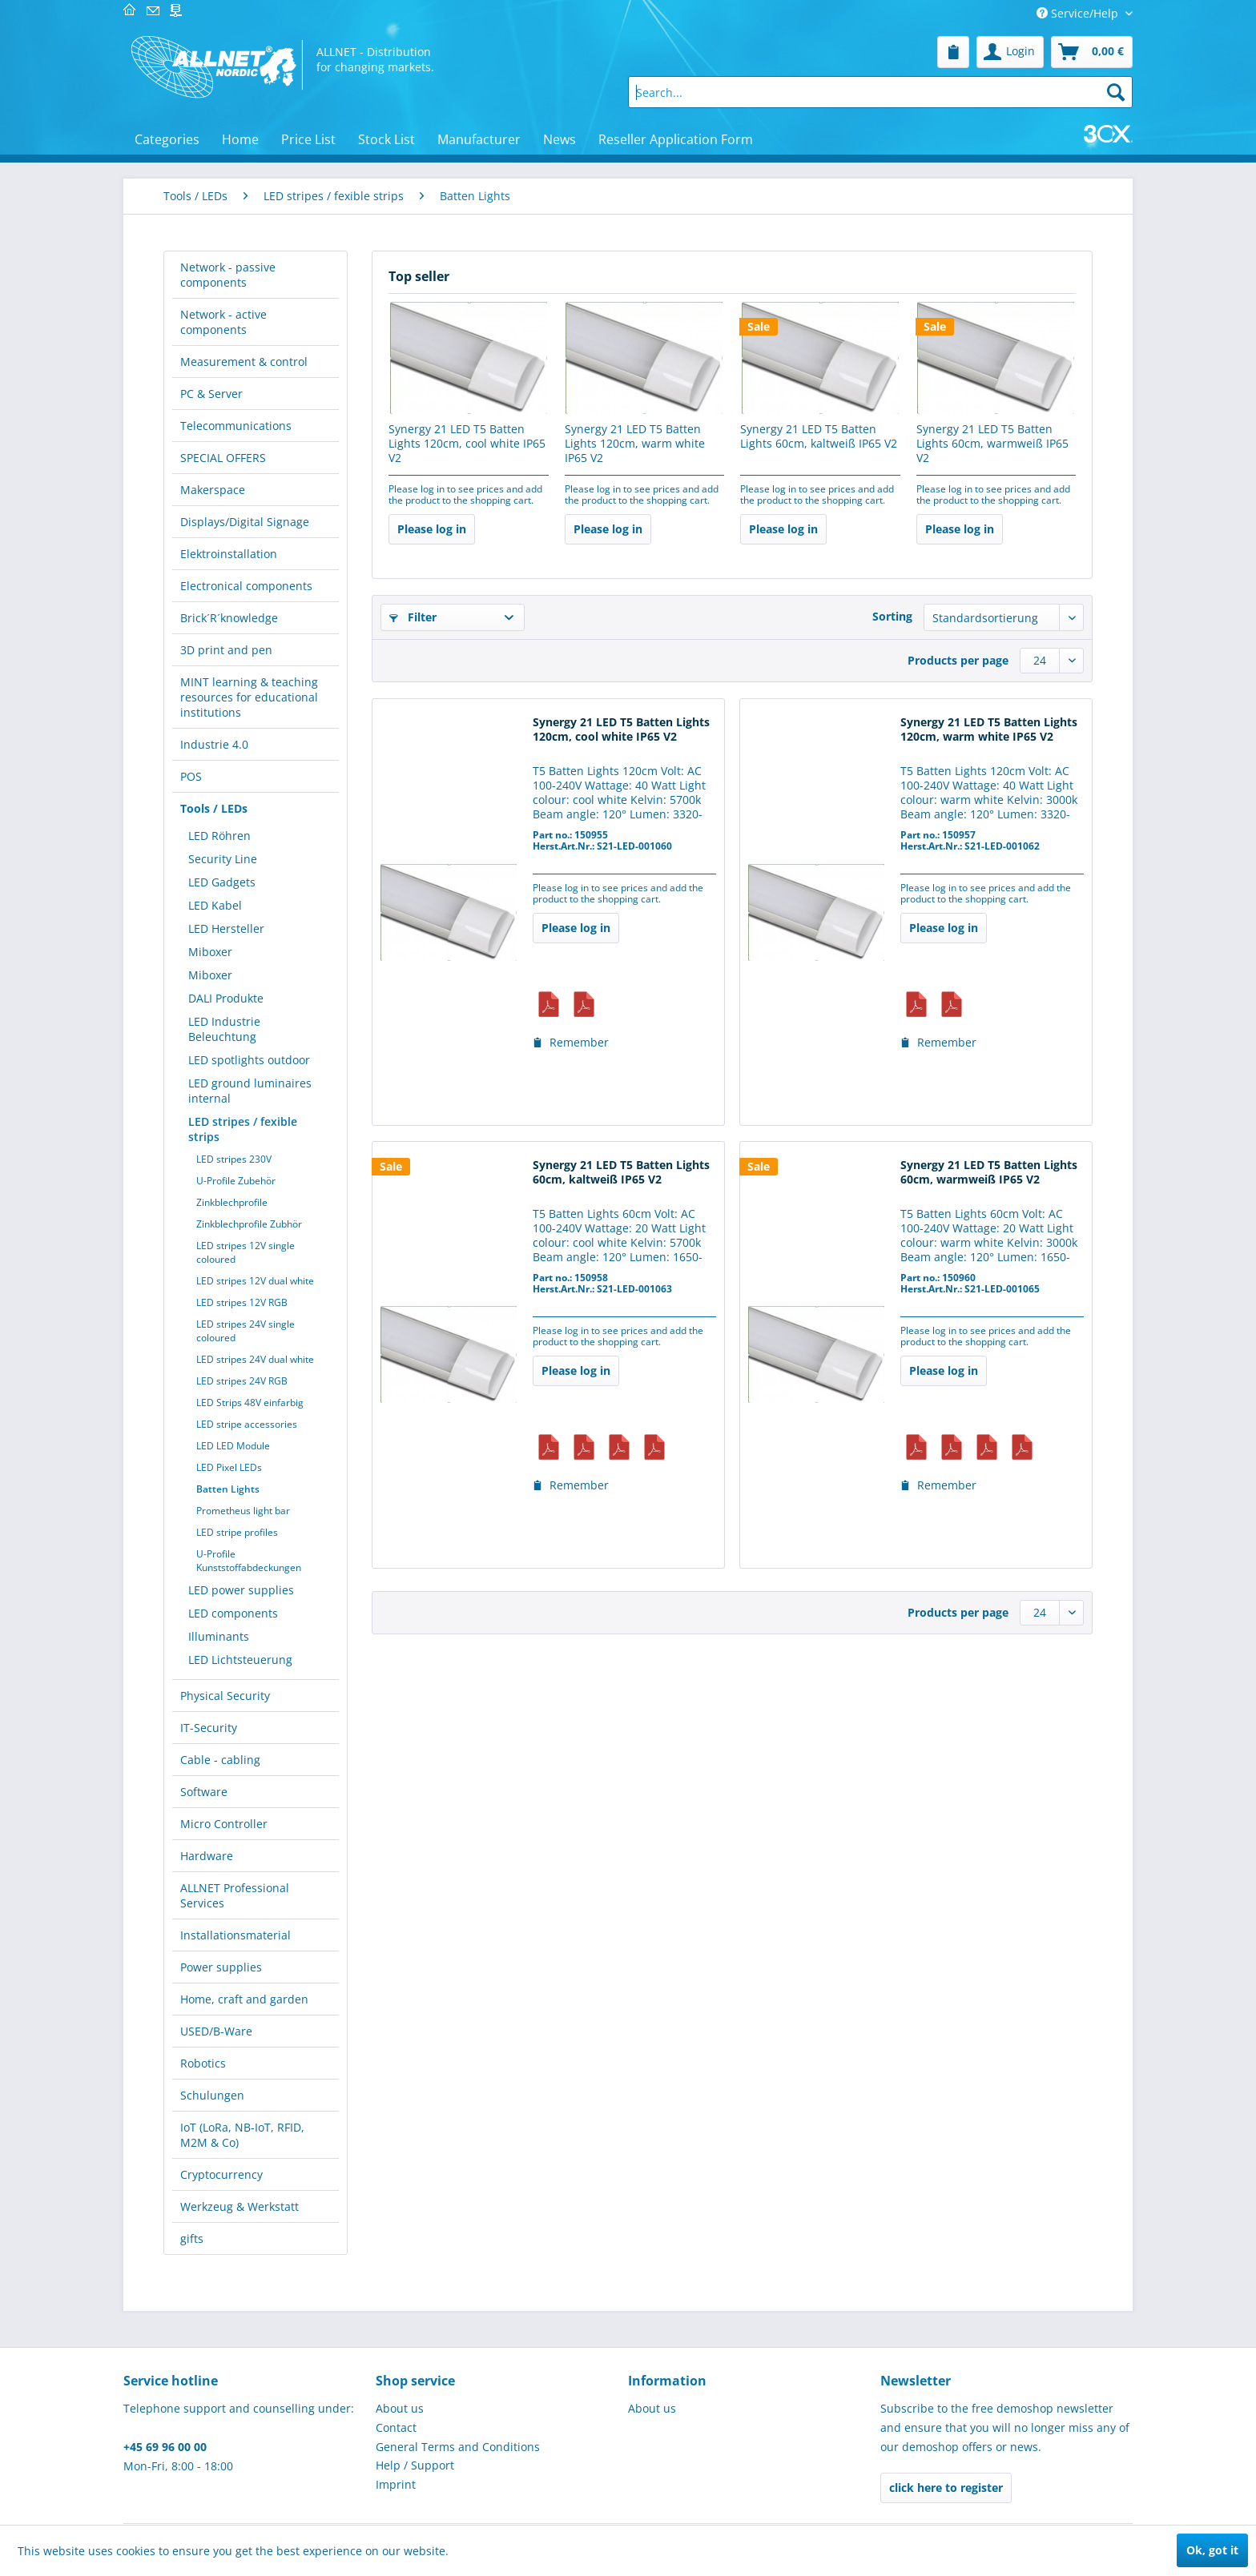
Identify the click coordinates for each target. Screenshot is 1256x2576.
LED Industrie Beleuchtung (224, 1029)
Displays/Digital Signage (244, 521)
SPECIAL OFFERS (223, 457)
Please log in (431, 528)
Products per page (958, 660)
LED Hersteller (226, 928)
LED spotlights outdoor (249, 1059)
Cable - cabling (220, 1759)
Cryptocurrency (221, 2174)
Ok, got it (1212, 2550)
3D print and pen (226, 649)
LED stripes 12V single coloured (245, 1252)
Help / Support (415, 2465)
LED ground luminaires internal (250, 1090)
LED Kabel (215, 905)
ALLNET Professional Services (234, 1895)
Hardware (206, 1855)
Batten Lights (228, 1489)
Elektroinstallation (228, 553)
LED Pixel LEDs (229, 1467)
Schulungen (212, 2095)
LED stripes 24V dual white (255, 1359)
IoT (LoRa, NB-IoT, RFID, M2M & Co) (242, 2135)
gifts (191, 2238)
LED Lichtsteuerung (240, 1659)
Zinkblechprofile (232, 1202)
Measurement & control (244, 361)
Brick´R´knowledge (229, 617)
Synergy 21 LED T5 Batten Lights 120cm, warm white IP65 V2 (635, 443)
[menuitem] (953, 52)
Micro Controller (224, 1823)
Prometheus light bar (243, 1510)
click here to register (946, 2487)
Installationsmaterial (235, 1935)
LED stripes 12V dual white (255, 1281)
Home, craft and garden (244, 1999)
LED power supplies (241, 1589)
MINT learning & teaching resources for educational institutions (249, 697)
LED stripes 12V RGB (242, 1302)
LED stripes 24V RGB (242, 1381)
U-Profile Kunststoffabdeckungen (248, 1560)
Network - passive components (228, 274)
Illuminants (218, 1636)
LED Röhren (219, 835)
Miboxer (210, 951)
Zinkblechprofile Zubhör (249, 1224)
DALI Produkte (226, 998)
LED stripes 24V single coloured (245, 1330)
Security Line (222, 858)
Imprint (396, 2484)
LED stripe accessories (246, 1424)
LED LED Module (233, 1446)
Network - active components (223, 322)
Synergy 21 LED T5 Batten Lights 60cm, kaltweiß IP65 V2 (818, 436)
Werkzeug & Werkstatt (239, 2206)
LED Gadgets (222, 882)
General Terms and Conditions (458, 2446)
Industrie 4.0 (214, 744)
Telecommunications (236, 425)
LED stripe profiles (237, 1532)
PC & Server (211, 393)
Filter (413, 617)
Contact (396, 2427)
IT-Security (208, 1727)
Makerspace (212, 489)
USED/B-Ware (216, 2031)
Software (203, 1791)
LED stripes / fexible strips (242, 1129)
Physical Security (225, 1695)
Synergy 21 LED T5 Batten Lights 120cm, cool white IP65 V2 (466, 443)
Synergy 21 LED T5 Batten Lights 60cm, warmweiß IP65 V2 (992, 443)
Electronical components (246, 585)
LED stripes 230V (234, 1159)
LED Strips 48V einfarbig (250, 1402)
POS (191, 776)
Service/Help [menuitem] (1079, 13)
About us (400, 2408)
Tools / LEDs (214, 808)
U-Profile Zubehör (236, 1181)
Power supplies (221, 1967)
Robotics (203, 2063)
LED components (233, 1613)
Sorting (892, 616)
